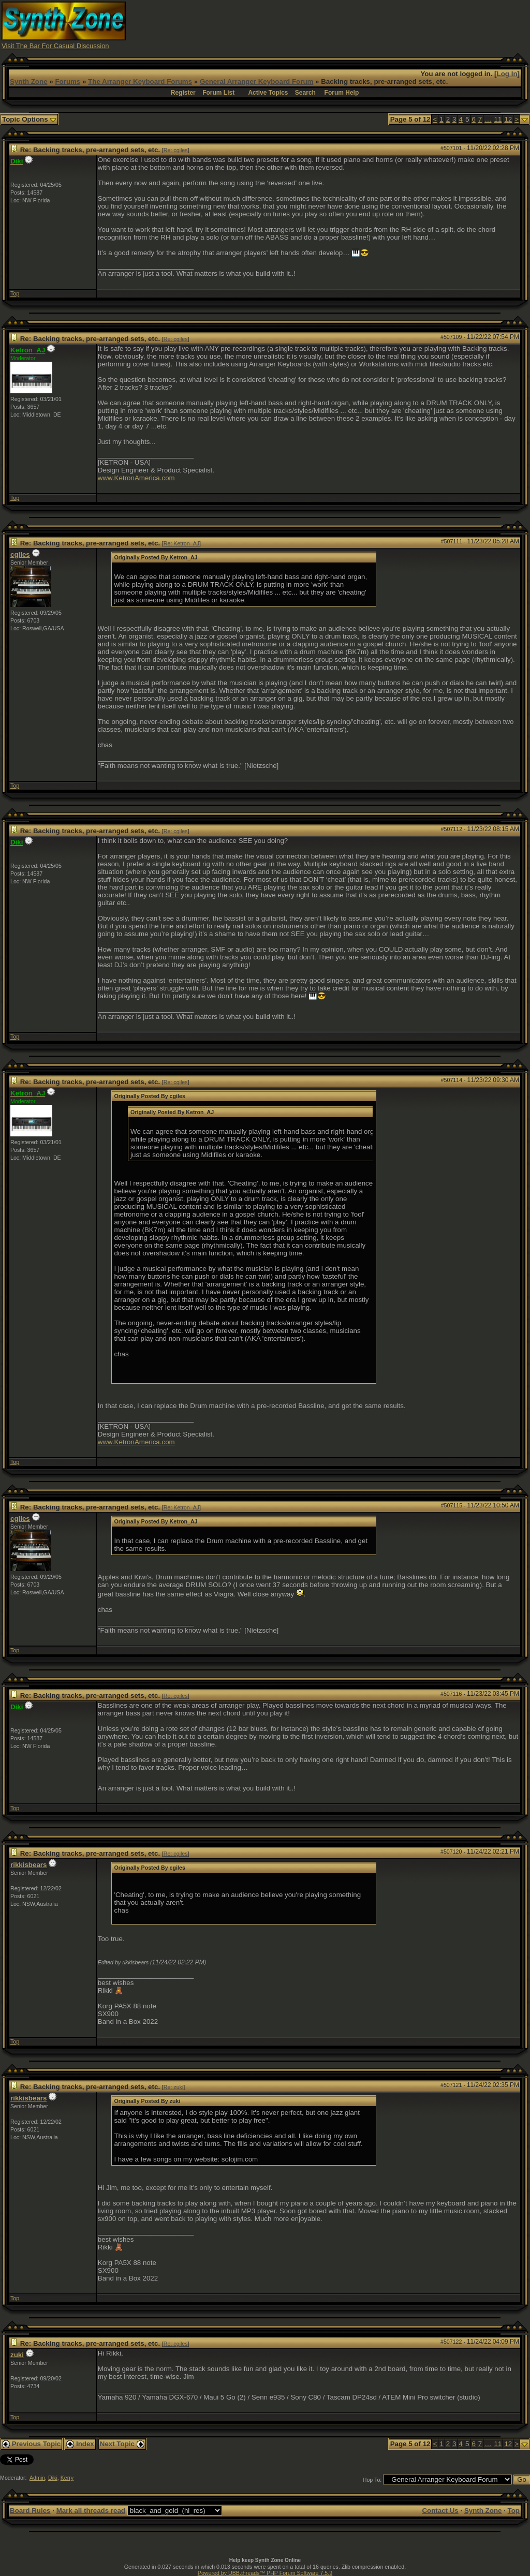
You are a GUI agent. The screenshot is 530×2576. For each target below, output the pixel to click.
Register (183, 92)
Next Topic (122, 2444)
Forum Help (342, 92)
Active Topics (268, 92)
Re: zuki (174, 2087)
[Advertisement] (340, 25)
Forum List (218, 92)
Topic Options (29, 119)
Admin (37, 2478)
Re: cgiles (176, 150)
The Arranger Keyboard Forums (140, 81)
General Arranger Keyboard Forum (256, 81)
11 (498, 119)
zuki (17, 2355)
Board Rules (30, 2510)
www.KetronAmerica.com (136, 478)
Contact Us (440, 2510)
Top (14, 293)
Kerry (67, 2478)
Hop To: (372, 2480)
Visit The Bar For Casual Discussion (55, 46)
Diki (52, 2478)
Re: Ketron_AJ (181, 543)
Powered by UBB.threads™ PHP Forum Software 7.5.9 (265, 2573)
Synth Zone (29, 81)
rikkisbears (28, 1865)
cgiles (20, 554)
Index (80, 2444)
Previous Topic (31, 2444)
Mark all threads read (90, 2510)
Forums (67, 81)
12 (508, 119)
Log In (507, 74)
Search (305, 92)
